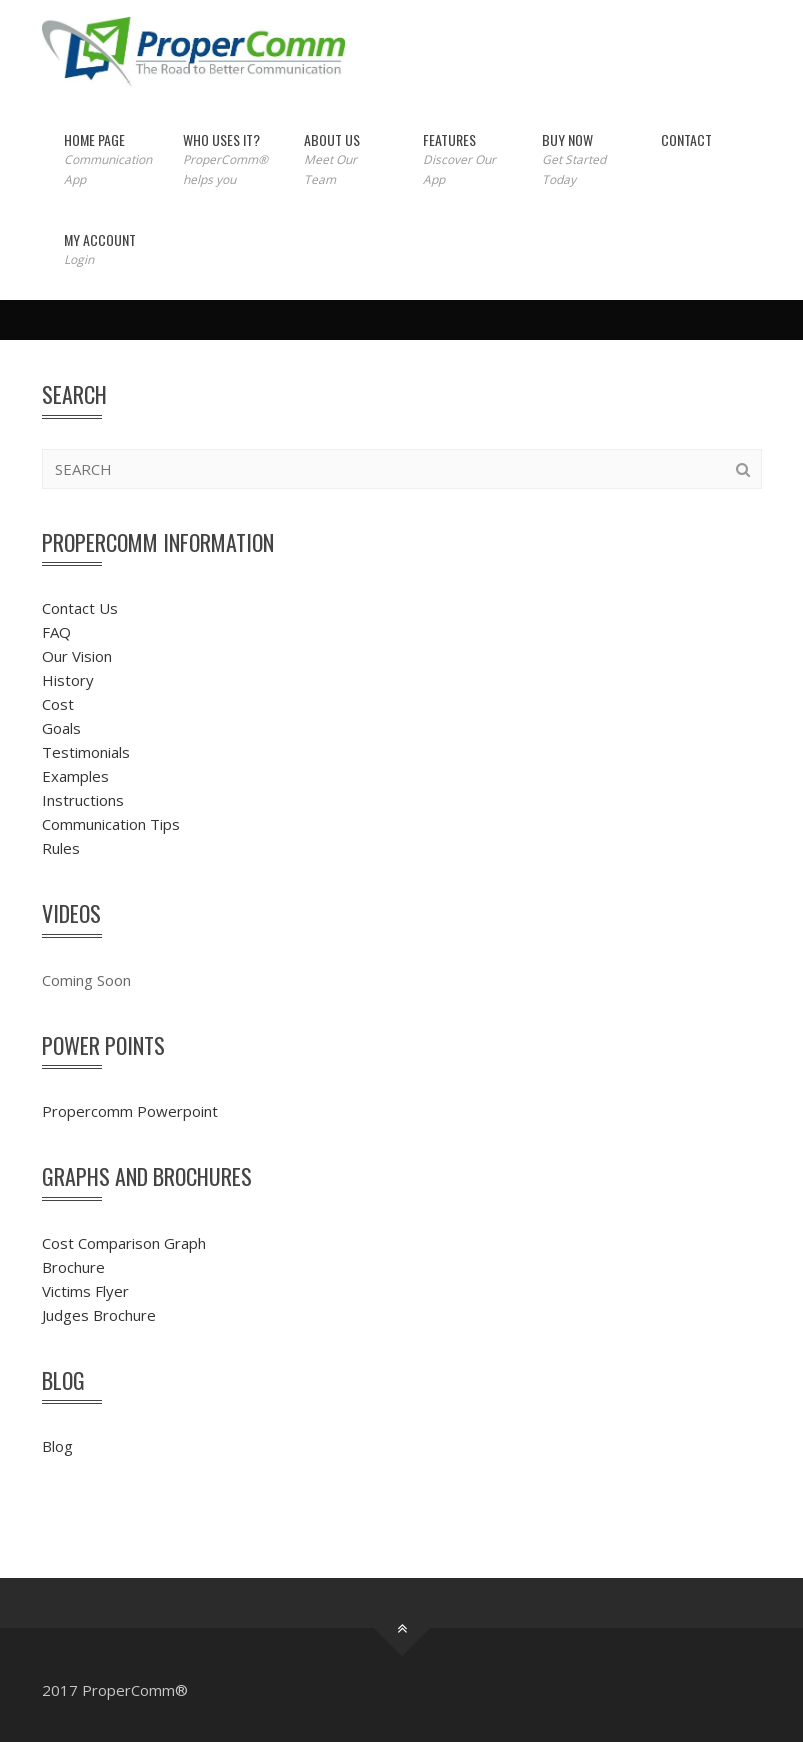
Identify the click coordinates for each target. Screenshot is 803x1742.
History (68, 680)
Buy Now (579, 159)
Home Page (102, 159)
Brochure (73, 1267)
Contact (686, 139)
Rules (61, 848)
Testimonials (86, 752)
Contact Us (80, 608)
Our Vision (77, 656)
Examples (75, 776)
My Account (100, 249)
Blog (57, 1446)
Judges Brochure (99, 1315)
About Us (341, 159)
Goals (61, 728)
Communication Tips (111, 824)
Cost (58, 704)
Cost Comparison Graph (124, 1243)
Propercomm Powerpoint (130, 1111)
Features (460, 159)
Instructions (83, 800)
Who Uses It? (222, 159)
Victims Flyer (85, 1291)
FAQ (56, 632)
